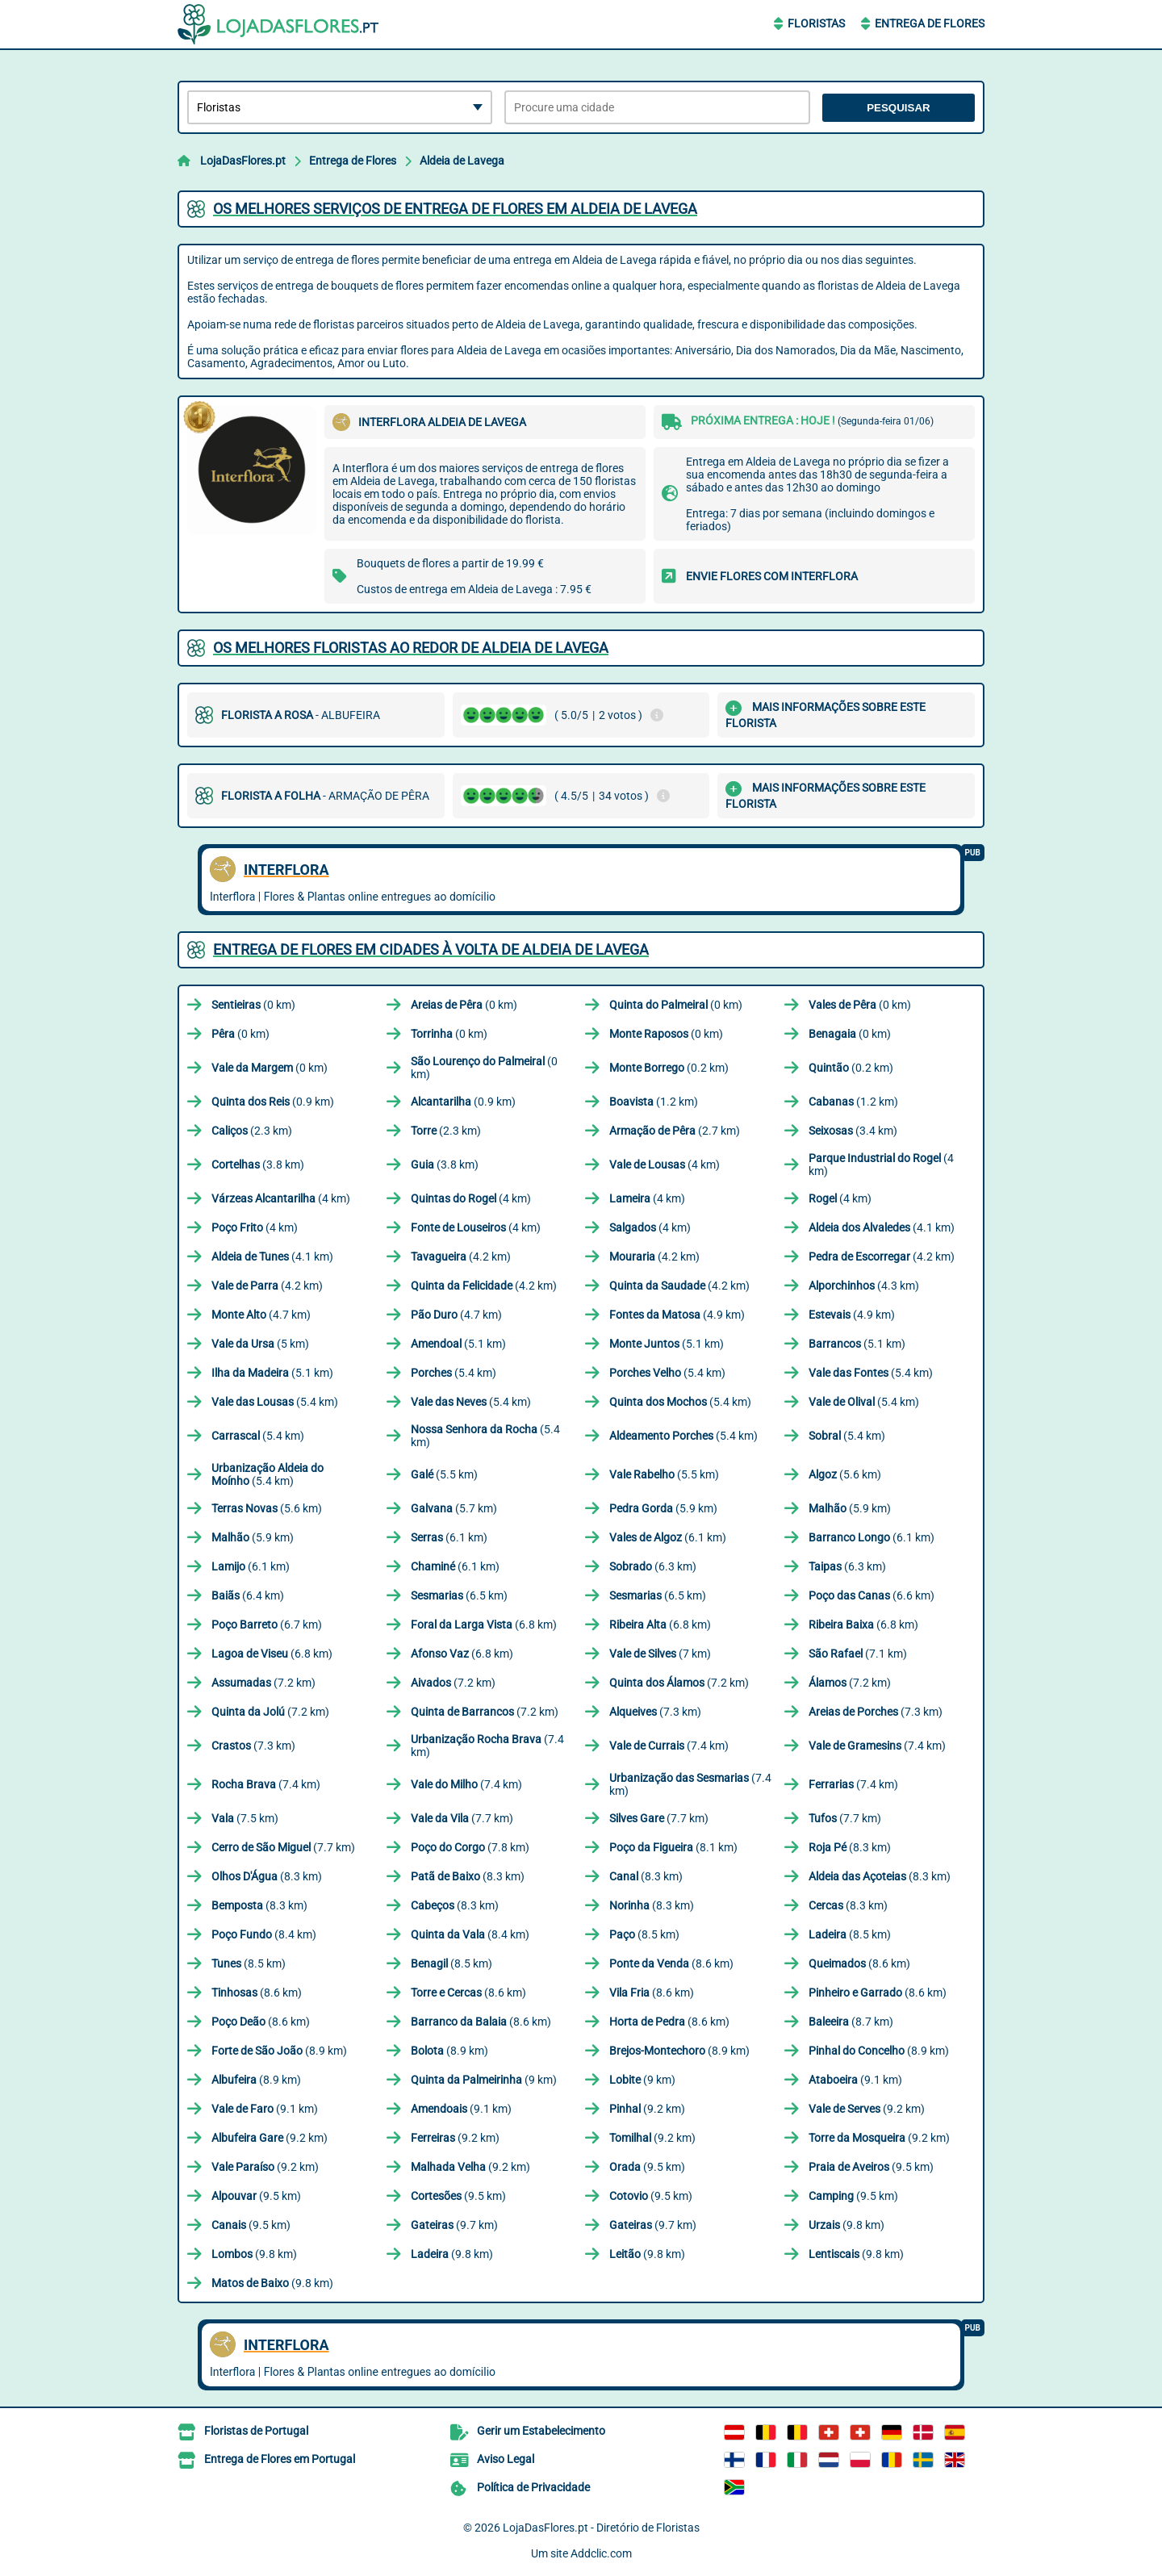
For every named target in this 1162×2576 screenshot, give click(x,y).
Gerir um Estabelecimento (541, 2430)
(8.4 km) (263, 1934)
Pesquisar (898, 108)
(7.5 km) (244, 1818)
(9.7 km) (454, 2224)
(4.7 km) (261, 1314)
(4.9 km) (677, 1314)
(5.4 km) (453, 1372)
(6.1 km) (449, 1537)
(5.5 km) (444, 1474)
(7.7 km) (462, 1818)
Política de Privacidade (533, 2487)
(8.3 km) (850, 1847)
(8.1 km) (673, 1847)
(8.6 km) (671, 1963)
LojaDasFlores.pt (243, 160)
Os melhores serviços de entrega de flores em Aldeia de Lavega (455, 208)
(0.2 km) (669, 1067)
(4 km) (664, 1164)
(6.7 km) (266, 1624)
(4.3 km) (864, 1285)
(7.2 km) (263, 1682)
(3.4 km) (853, 1130)
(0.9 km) (272, 1101)
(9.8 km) (846, 2224)
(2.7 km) (674, 1130)
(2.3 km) (251, 1130)
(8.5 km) (644, 1934)
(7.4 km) (487, 1745)
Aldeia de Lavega (462, 160)
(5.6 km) (845, 1474)
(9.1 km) (855, 2079)
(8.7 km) (851, 2021)
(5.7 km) (454, 1508)
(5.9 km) (663, 1508)
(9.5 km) (647, 2166)
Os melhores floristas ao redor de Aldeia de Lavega (410, 647)
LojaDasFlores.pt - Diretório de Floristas (601, 2527)
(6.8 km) (484, 1624)
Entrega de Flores (929, 23)
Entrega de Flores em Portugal (279, 2459)
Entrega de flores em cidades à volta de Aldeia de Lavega (431, 949)
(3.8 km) (257, 1164)
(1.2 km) (653, 1101)
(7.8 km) (470, 1847)
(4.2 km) (461, 1256)
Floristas (816, 23)
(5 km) (260, 1343)
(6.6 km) (871, 1595)
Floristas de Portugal (256, 2430)
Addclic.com (601, 2553)
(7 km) (660, 1653)
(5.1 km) (458, 1343)
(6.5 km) (459, 1595)
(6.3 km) (652, 1566)
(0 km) (253, 1004)
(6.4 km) (247, 1595)
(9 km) (484, 2079)
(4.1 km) (882, 1227)
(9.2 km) (647, 2108)
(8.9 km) (279, 2050)
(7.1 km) (858, 1653)
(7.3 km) (655, 1711)
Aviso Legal (505, 2459)
